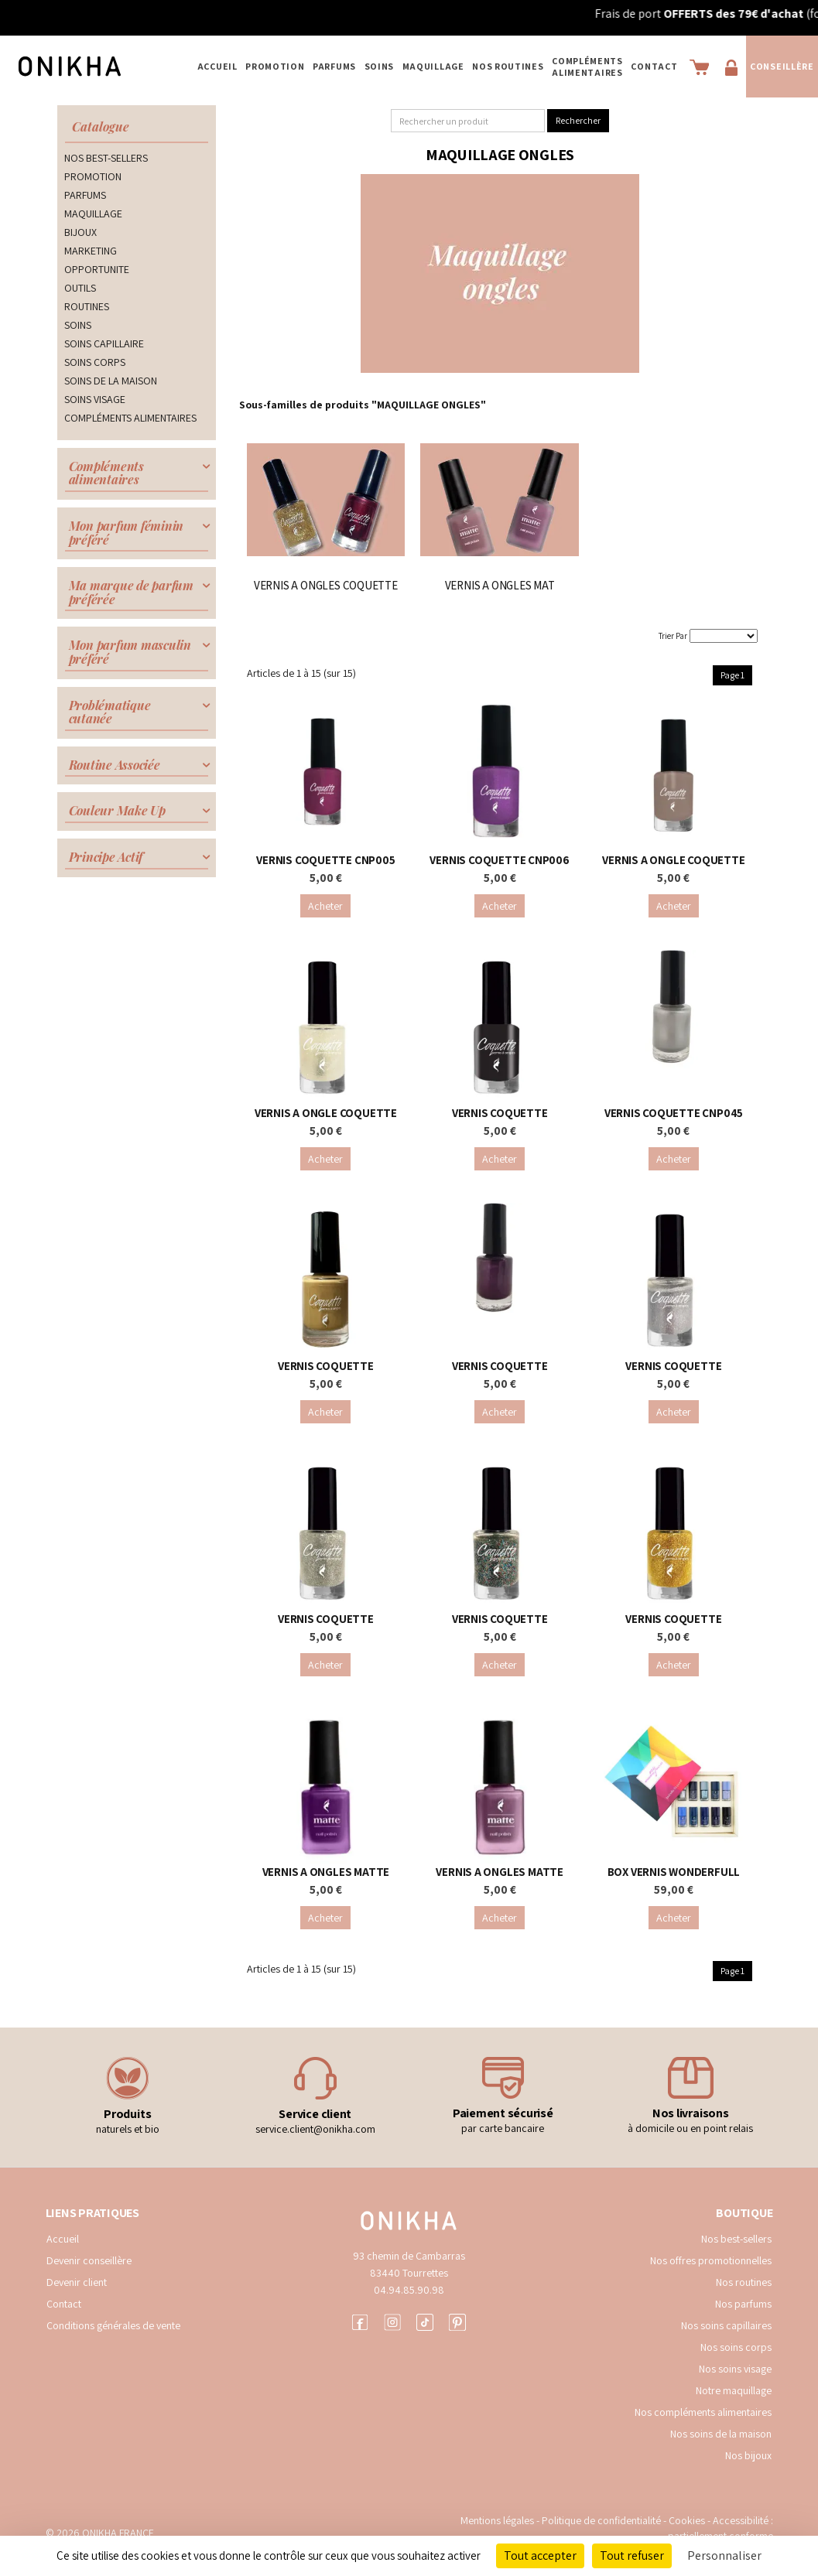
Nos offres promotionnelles (711, 2260)
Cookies (687, 2520)
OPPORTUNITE (96, 269)
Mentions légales (497, 2520)
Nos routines (744, 2282)
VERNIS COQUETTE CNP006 (499, 859)
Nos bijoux (748, 2455)
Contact (654, 66)
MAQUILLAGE (433, 66)
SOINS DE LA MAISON (110, 381)
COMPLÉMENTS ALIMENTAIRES (587, 66)
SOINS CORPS (94, 362)
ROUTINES (86, 306)
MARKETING (90, 251)
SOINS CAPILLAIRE (104, 343)
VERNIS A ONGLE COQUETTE (673, 859)
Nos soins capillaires (726, 2325)
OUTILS (80, 288)
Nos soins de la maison (721, 2434)
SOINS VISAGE (94, 399)
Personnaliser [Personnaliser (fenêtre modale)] (724, 2555)
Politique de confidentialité (602, 2520)
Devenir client (76, 2282)
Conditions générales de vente (113, 2325)
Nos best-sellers (736, 2239)
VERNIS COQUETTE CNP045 (673, 1112)
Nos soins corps (736, 2347)
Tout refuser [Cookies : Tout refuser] (632, 2555)
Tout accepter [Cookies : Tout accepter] (540, 2555)
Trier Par (673, 635)
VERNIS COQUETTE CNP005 (325, 859)
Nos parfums (743, 2304)
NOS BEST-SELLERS (106, 158)
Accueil (217, 66)
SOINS (380, 66)
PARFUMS (334, 66)
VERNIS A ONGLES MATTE (326, 1871)
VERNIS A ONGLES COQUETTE (326, 585)
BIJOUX (80, 232)
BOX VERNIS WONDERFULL (674, 1871)
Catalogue (100, 126)
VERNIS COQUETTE (500, 1112)
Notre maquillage (734, 2390)
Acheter (325, 906)
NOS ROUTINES (507, 66)
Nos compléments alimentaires (703, 2412)
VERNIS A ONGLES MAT (500, 585)
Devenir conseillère (89, 2260)
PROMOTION (274, 66)
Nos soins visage (735, 2369)
